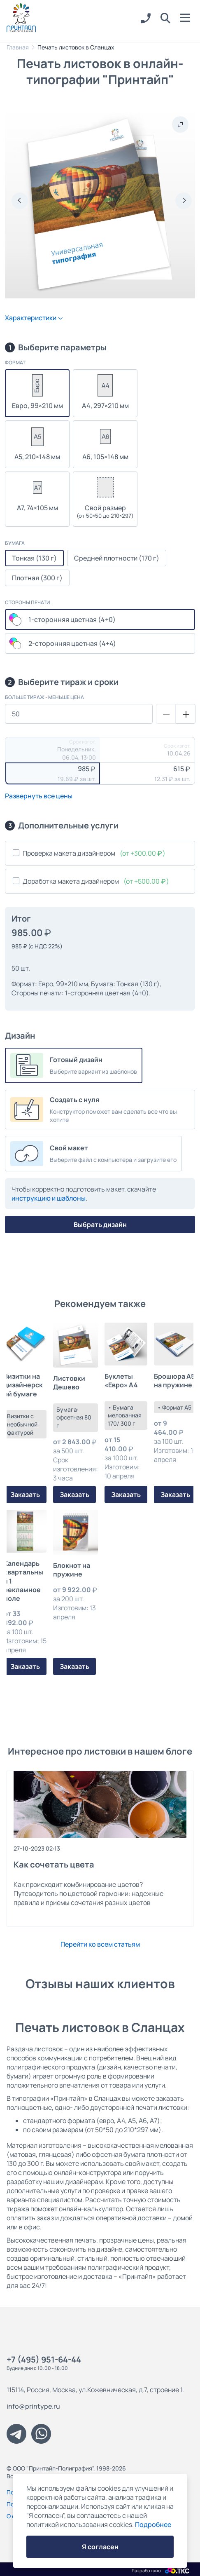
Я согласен (100, 2546)
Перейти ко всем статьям (100, 1944)
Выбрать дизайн (100, 1224)
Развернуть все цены (38, 795)
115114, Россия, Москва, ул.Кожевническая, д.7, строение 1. (95, 2389)
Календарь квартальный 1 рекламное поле (23, 1581)
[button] (165, 18)
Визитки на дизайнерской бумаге (23, 1385)
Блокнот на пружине (71, 1570)
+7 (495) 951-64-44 (44, 2359)
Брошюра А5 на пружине (174, 1380)
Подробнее (153, 2524)
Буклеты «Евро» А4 (121, 1380)
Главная (18, 47)
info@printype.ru (33, 2406)
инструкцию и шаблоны (49, 1198)
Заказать (25, 1494)
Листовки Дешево (69, 1382)
